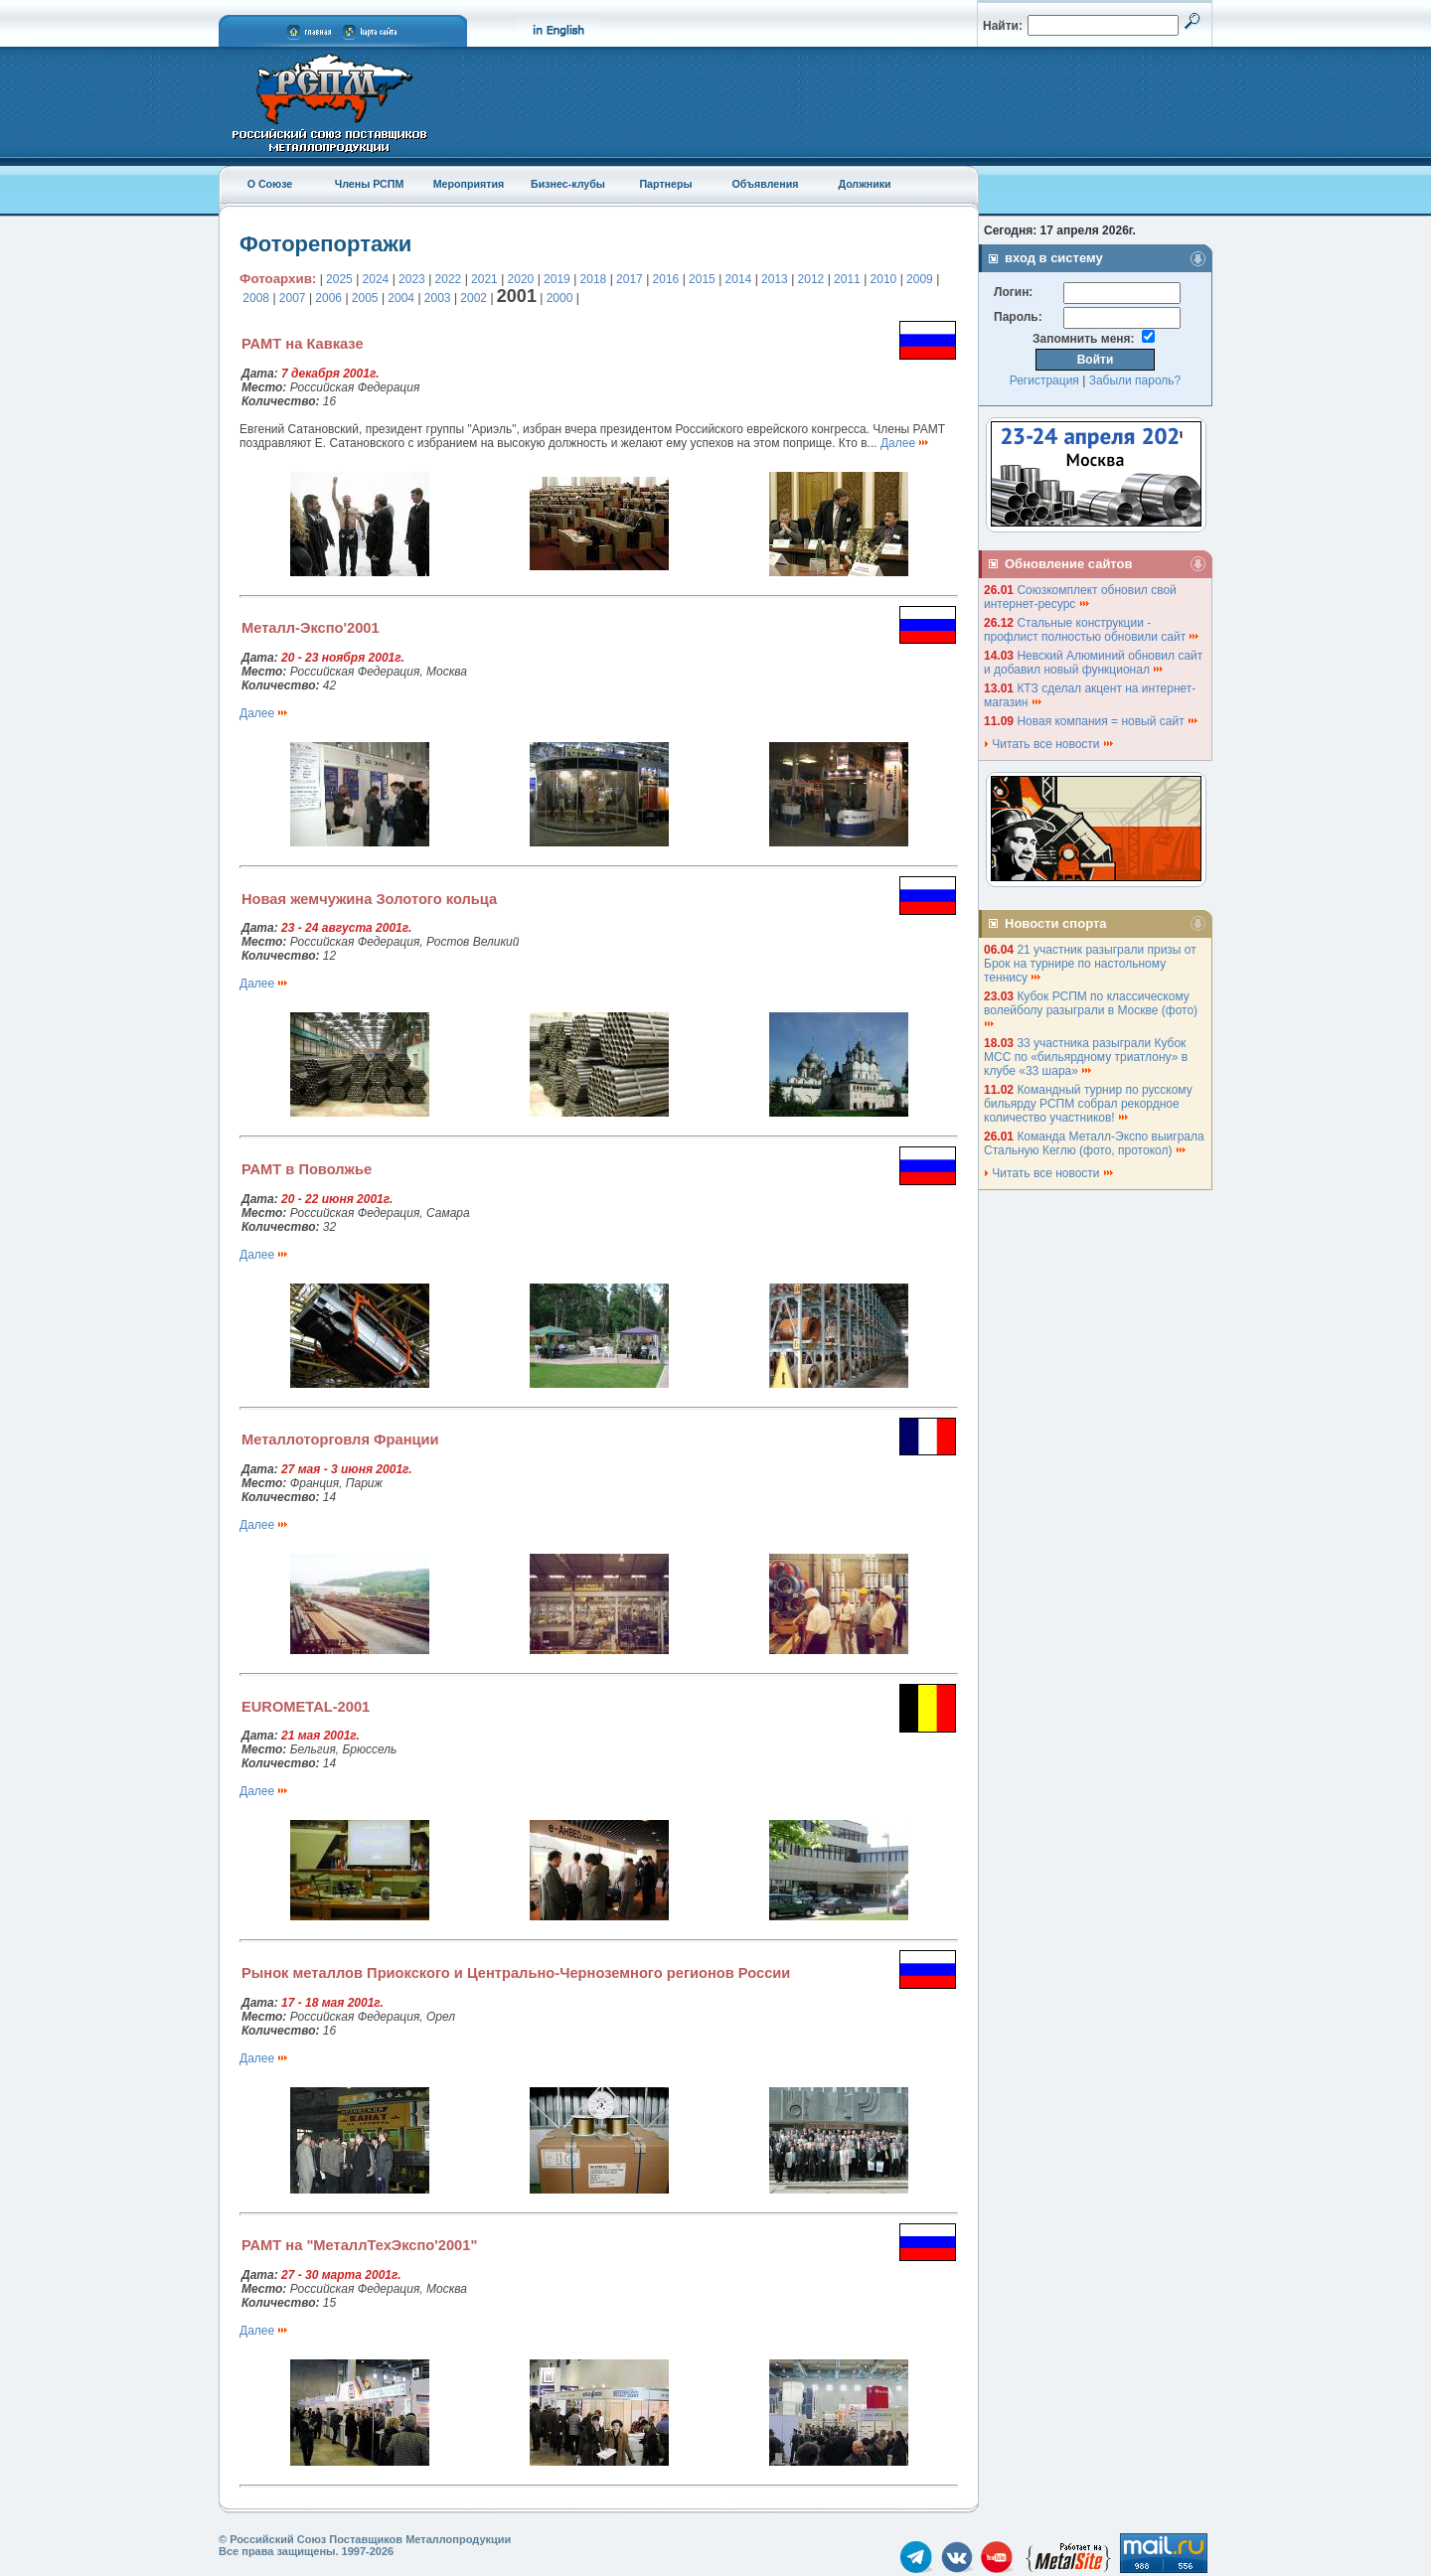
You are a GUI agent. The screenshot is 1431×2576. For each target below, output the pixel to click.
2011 (847, 279)
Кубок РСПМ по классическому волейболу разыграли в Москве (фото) (1092, 1008)
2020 (521, 279)
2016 (666, 279)
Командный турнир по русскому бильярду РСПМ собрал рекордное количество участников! (1088, 1104)
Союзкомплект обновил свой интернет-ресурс (1080, 597)
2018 (593, 279)
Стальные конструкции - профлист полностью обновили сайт (1092, 630)
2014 (738, 279)
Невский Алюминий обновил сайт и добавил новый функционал (1093, 663)
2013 (774, 279)
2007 (292, 298)
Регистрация (1044, 380)
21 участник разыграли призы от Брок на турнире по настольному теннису (1090, 964)
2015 (702, 279)
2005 (365, 298)
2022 (448, 279)
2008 (255, 298)
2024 (376, 279)
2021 (484, 279)
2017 (629, 279)
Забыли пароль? (1135, 380)
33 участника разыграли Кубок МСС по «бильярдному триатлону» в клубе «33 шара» (1086, 1057)
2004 (401, 298)
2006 (328, 298)
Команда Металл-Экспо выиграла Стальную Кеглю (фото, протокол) (1094, 1143)
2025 (339, 279)
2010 (884, 279)
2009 (919, 279)
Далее (905, 443)
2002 (473, 298)
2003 (437, 298)
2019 (557, 279)
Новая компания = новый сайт (1108, 721)
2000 (560, 298)
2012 (811, 279)
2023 (411, 279)
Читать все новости (1049, 744)
